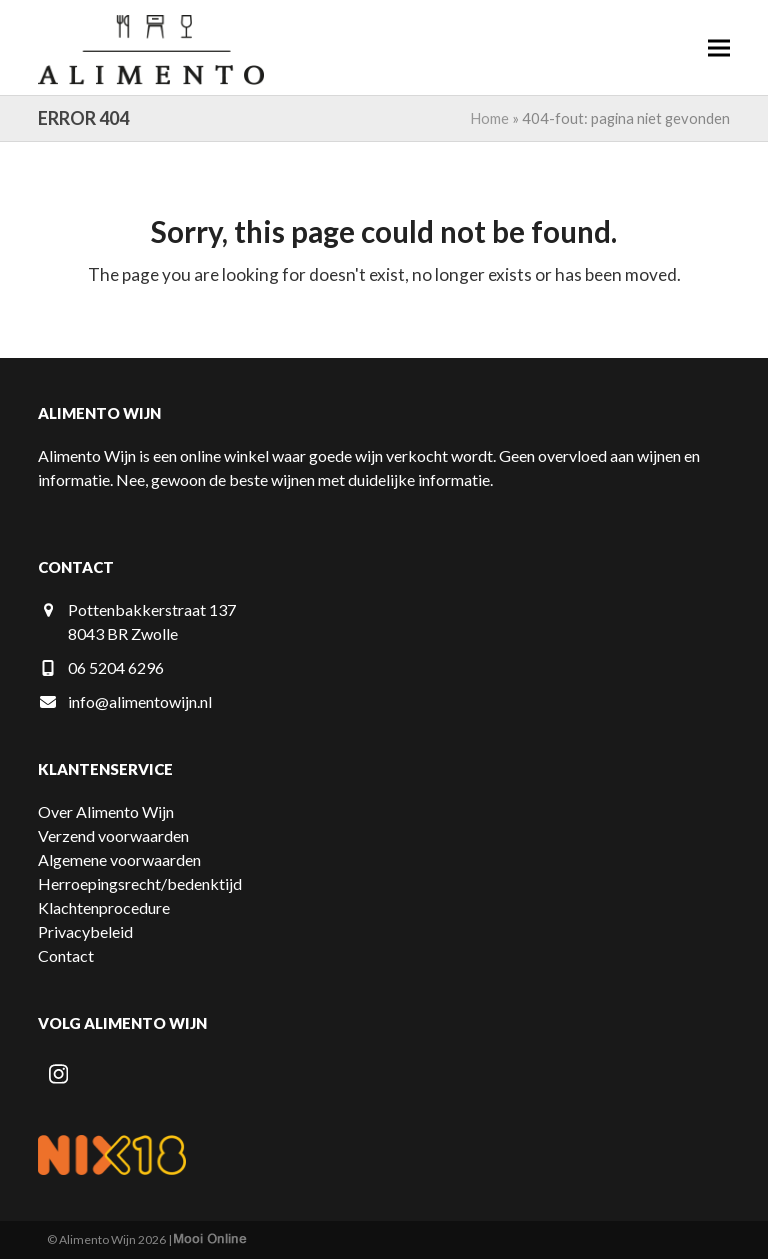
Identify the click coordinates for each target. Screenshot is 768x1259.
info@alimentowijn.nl (140, 701)
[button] (719, 47)
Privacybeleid (85, 931)
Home (489, 118)
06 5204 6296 (116, 667)
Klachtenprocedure (104, 907)
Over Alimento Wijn (106, 811)
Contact (66, 955)
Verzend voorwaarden (113, 835)
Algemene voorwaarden (119, 859)
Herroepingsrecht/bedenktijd (140, 883)
